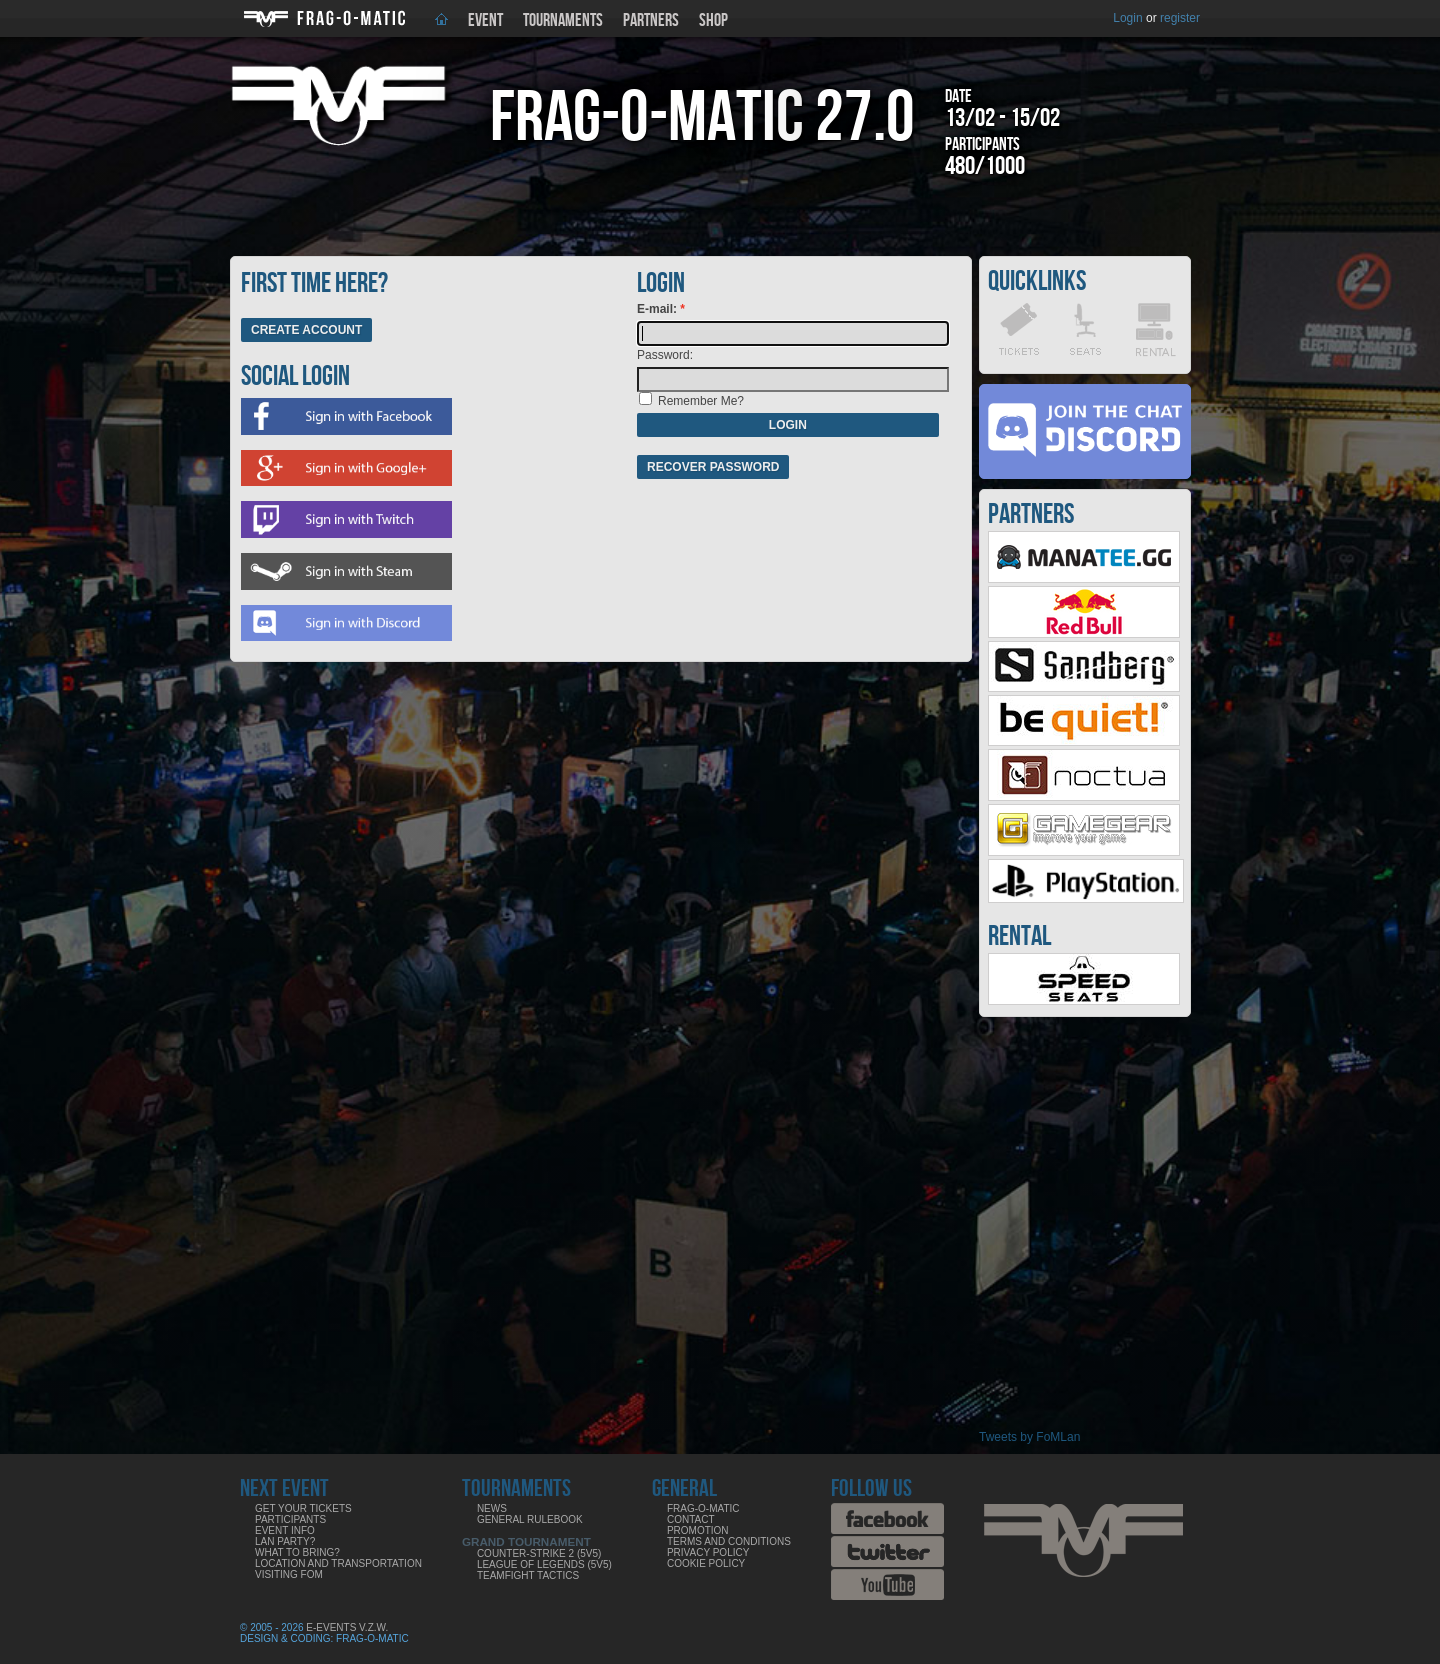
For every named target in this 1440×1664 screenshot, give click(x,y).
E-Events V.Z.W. (347, 1627)
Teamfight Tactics (528, 1575)
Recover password (713, 467)
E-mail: (658, 309)
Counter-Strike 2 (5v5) (539, 1553)
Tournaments (563, 20)
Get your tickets (303, 1508)
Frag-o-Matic (703, 1508)
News (492, 1508)
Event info (285, 1530)
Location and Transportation (338, 1563)
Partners (651, 20)
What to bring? (297, 1552)
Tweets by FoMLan (1029, 1437)
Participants (290, 1519)
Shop (713, 20)
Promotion (698, 1530)
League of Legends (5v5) (544, 1564)
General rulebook (530, 1519)
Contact (691, 1519)
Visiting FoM (289, 1574)
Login (1127, 18)
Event (485, 20)
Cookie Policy (706, 1563)
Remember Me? (701, 401)
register (1180, 18)
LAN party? (285, 1541)
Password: (665, 355)
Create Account (306, 330)
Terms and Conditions (729, 1541)
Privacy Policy (708, 1552)
